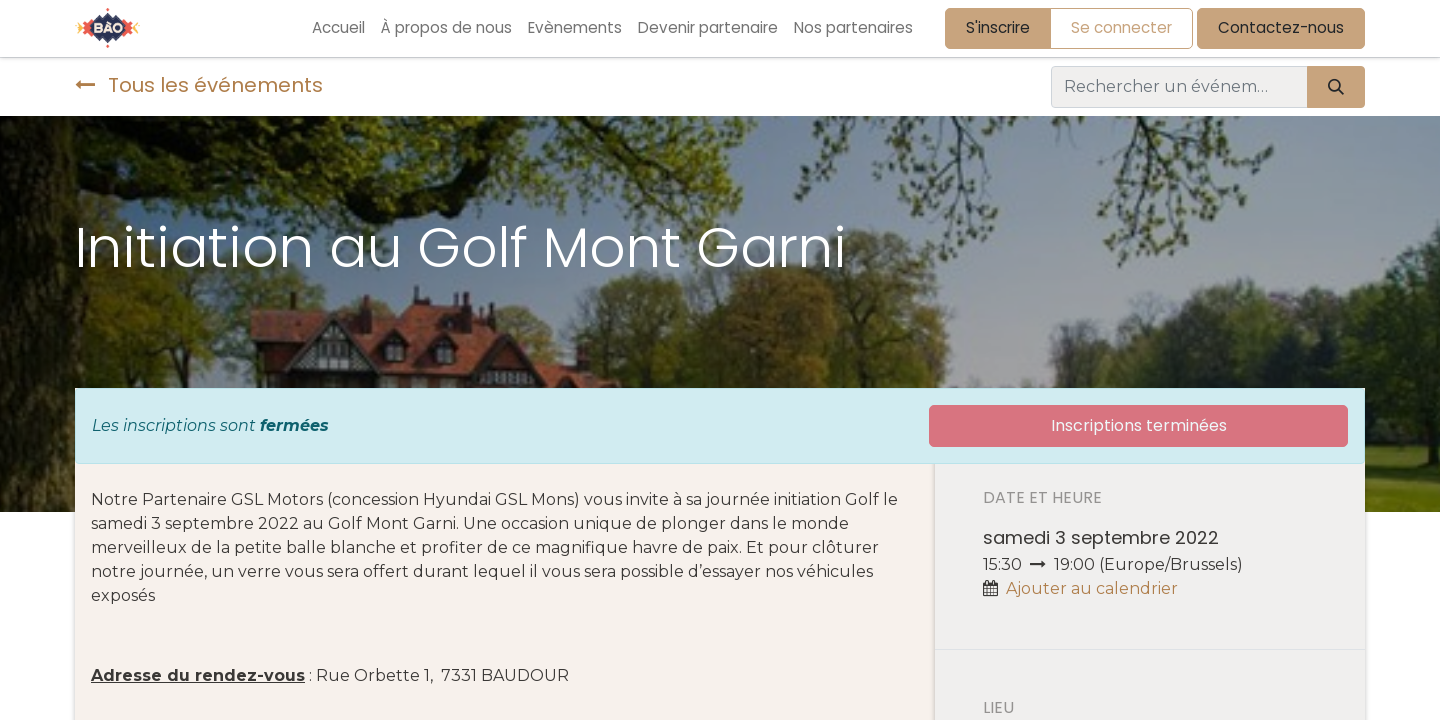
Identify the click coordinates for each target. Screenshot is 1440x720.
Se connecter (1121, 27)
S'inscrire (998, 27)
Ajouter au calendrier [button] (1092, 588)
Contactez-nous (1281, 27)
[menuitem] (338, 28)
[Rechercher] (1336, 87)
